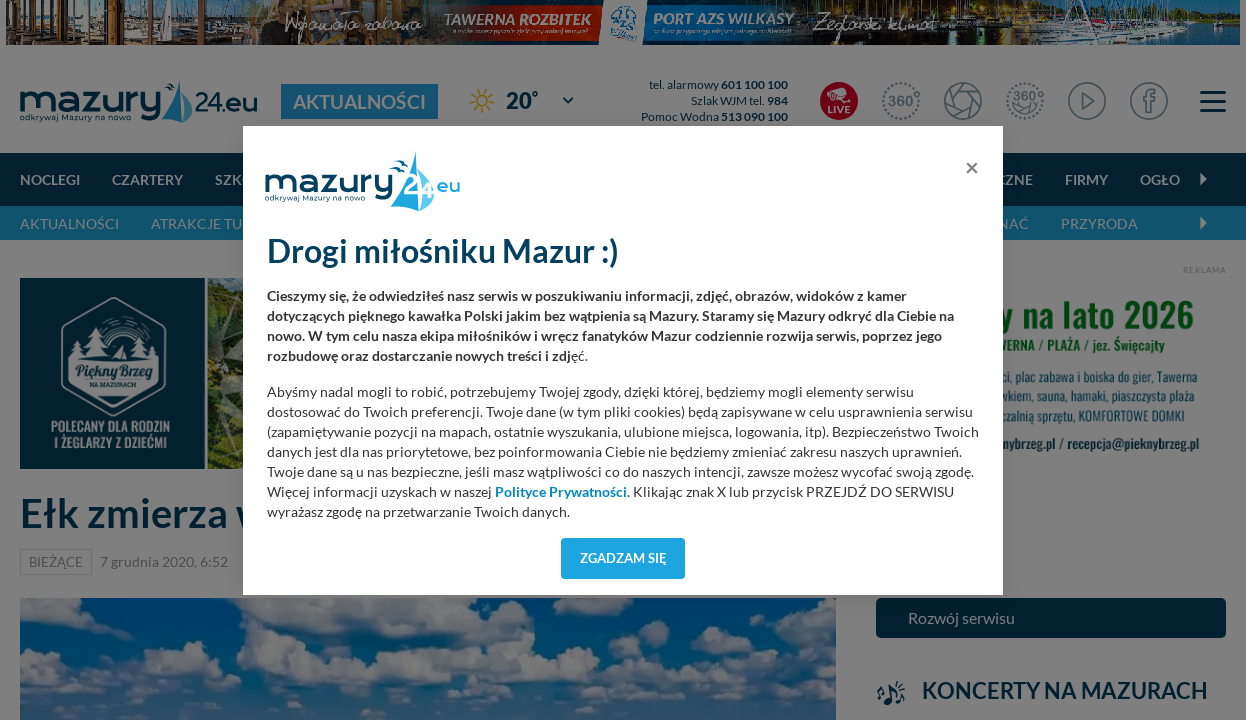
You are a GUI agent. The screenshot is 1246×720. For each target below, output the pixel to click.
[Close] (972, 167)
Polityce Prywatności (561, 492)
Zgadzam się (623, 558)
